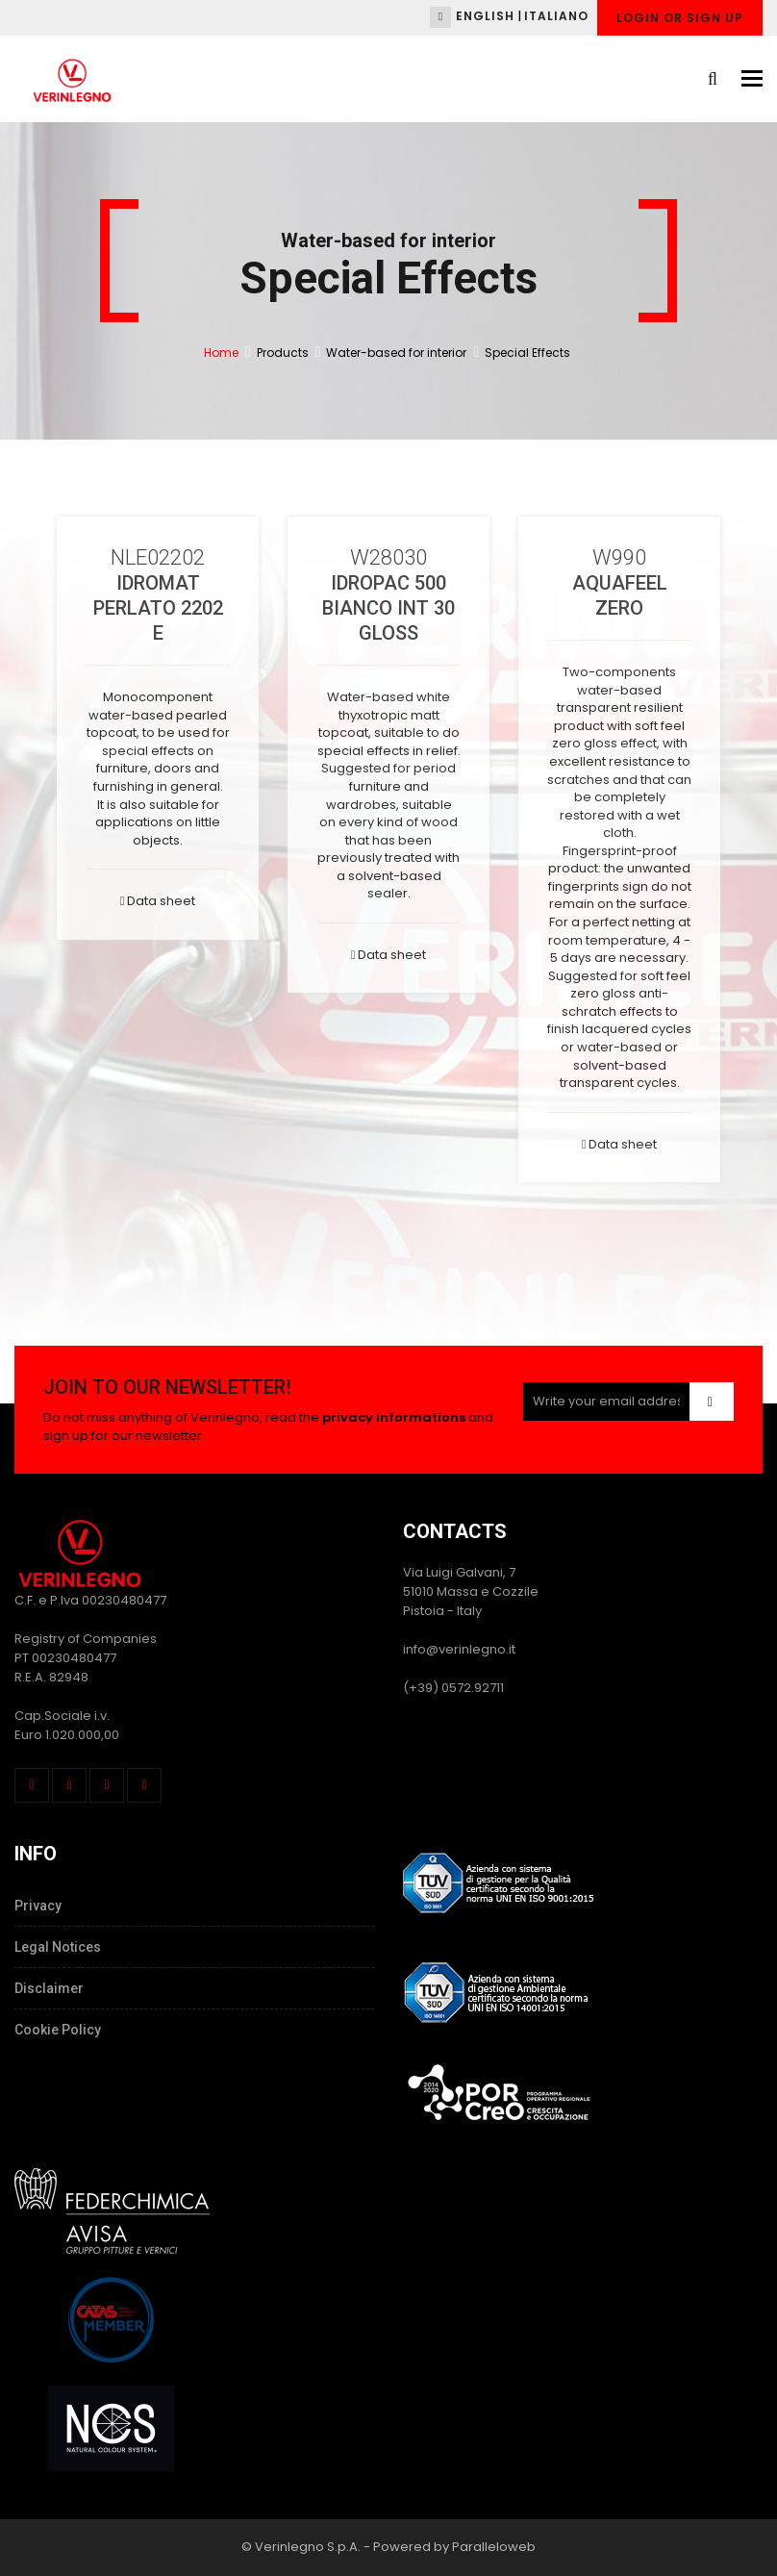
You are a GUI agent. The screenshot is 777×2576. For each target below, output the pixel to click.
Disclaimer (49, 1988)
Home (221, 352)
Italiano (556, 16)
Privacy (38, 1905)
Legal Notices (57, 1947)
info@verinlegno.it (459, 1649)
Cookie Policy (57, 2029)
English (485, 16)
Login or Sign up (679, 18)
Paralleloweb (494, 2547)
